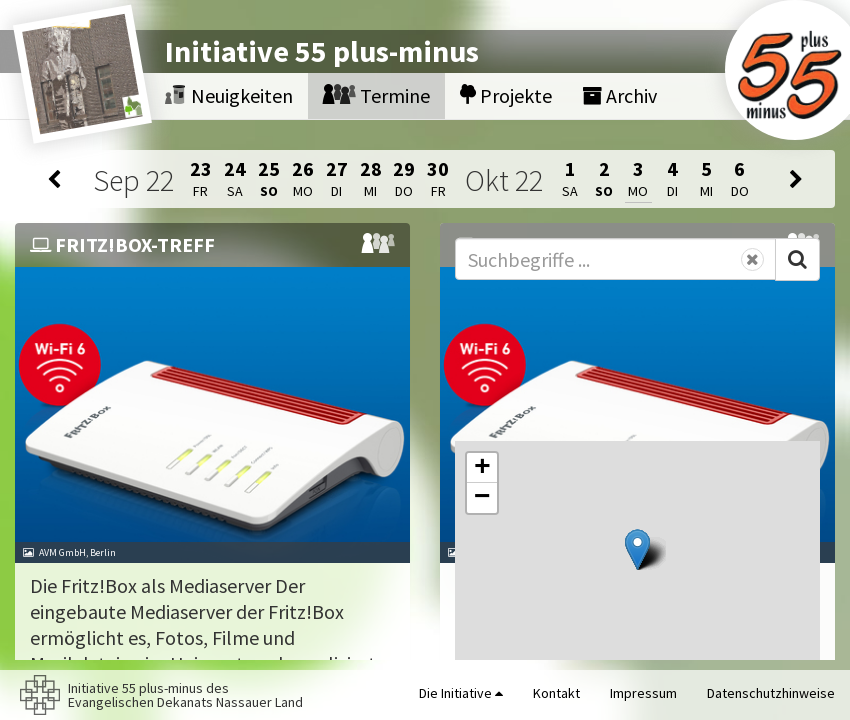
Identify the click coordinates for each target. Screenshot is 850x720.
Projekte (506, 95)
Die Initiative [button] (461, 693)
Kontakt (556, 693)
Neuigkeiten (229, 95)
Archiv (619, 95)
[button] (637, 549)
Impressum (643, 693)
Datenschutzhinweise (771, 693)
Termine (376, 95)
